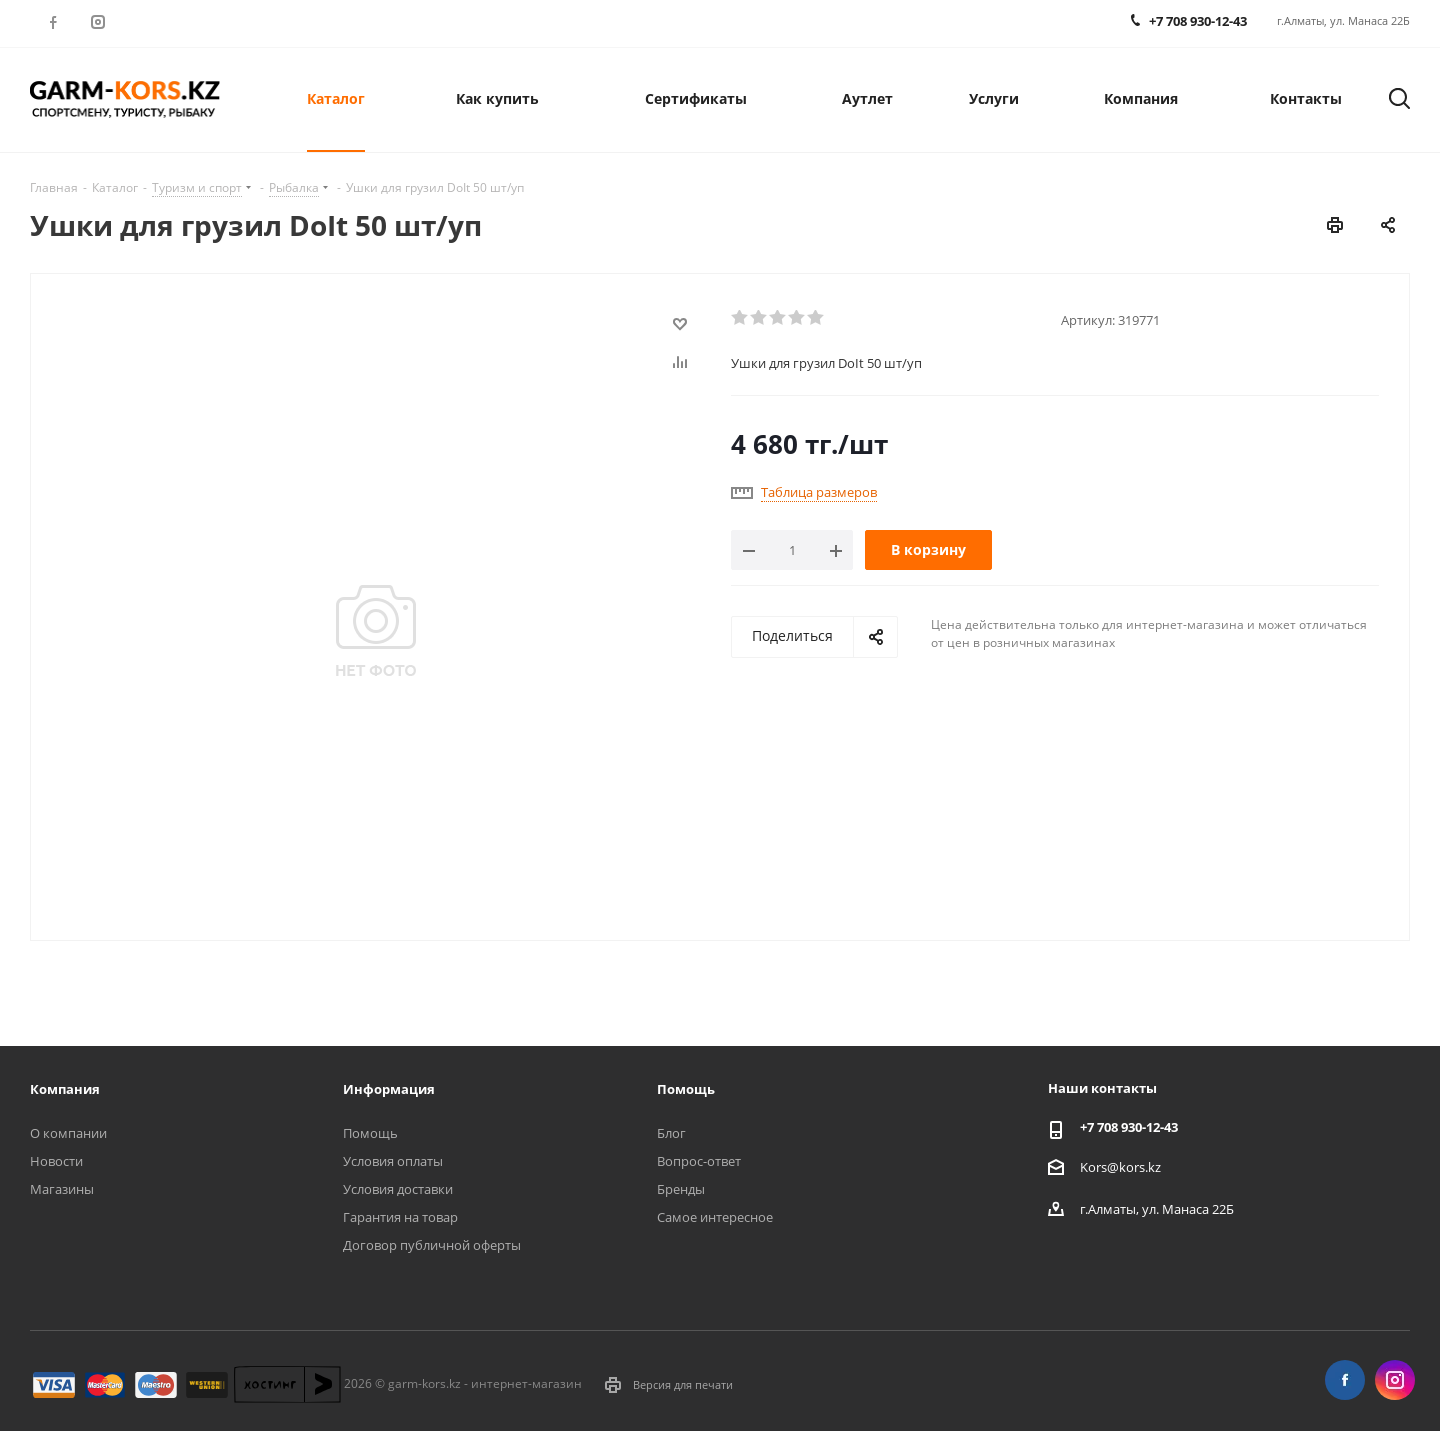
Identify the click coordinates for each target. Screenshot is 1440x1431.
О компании (68, 1133)
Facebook (52, 22)
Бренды (681, 1189)
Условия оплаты (393, 1161)
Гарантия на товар (400, 1217)
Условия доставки (398, 1189)
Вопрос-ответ (699, 1161)
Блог (671, 1133)
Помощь (370, 1133)
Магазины (62, 1189)
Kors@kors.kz (1120, 1167)
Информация (389, 1089)
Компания (65, 1089)
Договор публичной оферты (432, 1245)
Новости (56, 1161)
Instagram (97, 22)
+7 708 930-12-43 (1129, 1127)
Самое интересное (715, 1217)
